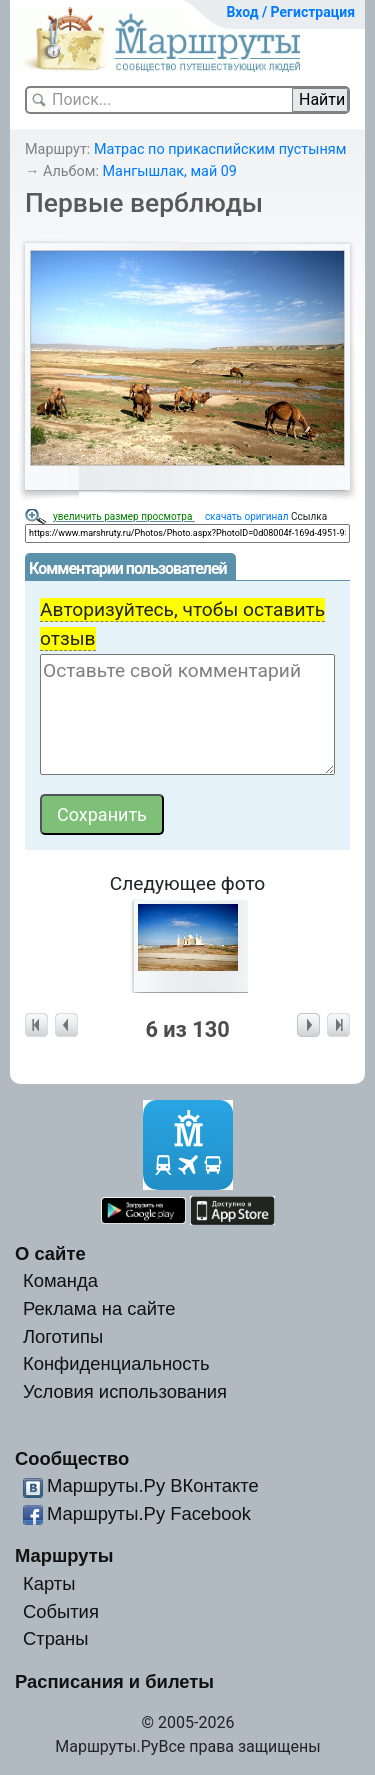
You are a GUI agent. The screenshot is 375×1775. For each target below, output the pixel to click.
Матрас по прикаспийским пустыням (220, 149)
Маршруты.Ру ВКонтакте (153, 1485)
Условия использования (125, 1391)
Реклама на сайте (99, 1308)
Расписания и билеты (114, 1681)
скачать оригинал (247, 516)
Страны (56, 1638)
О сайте (50, 1253)
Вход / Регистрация (290, 12)
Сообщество (72, 1458)
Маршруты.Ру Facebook (149, 1513)
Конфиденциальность (116, 1363)
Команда (60, 1280)
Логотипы (63, 1336)
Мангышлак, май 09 (170, 171)
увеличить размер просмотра (124, 516)
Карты (49, 1583)
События (61, 1611)
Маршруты (64, 1555)
